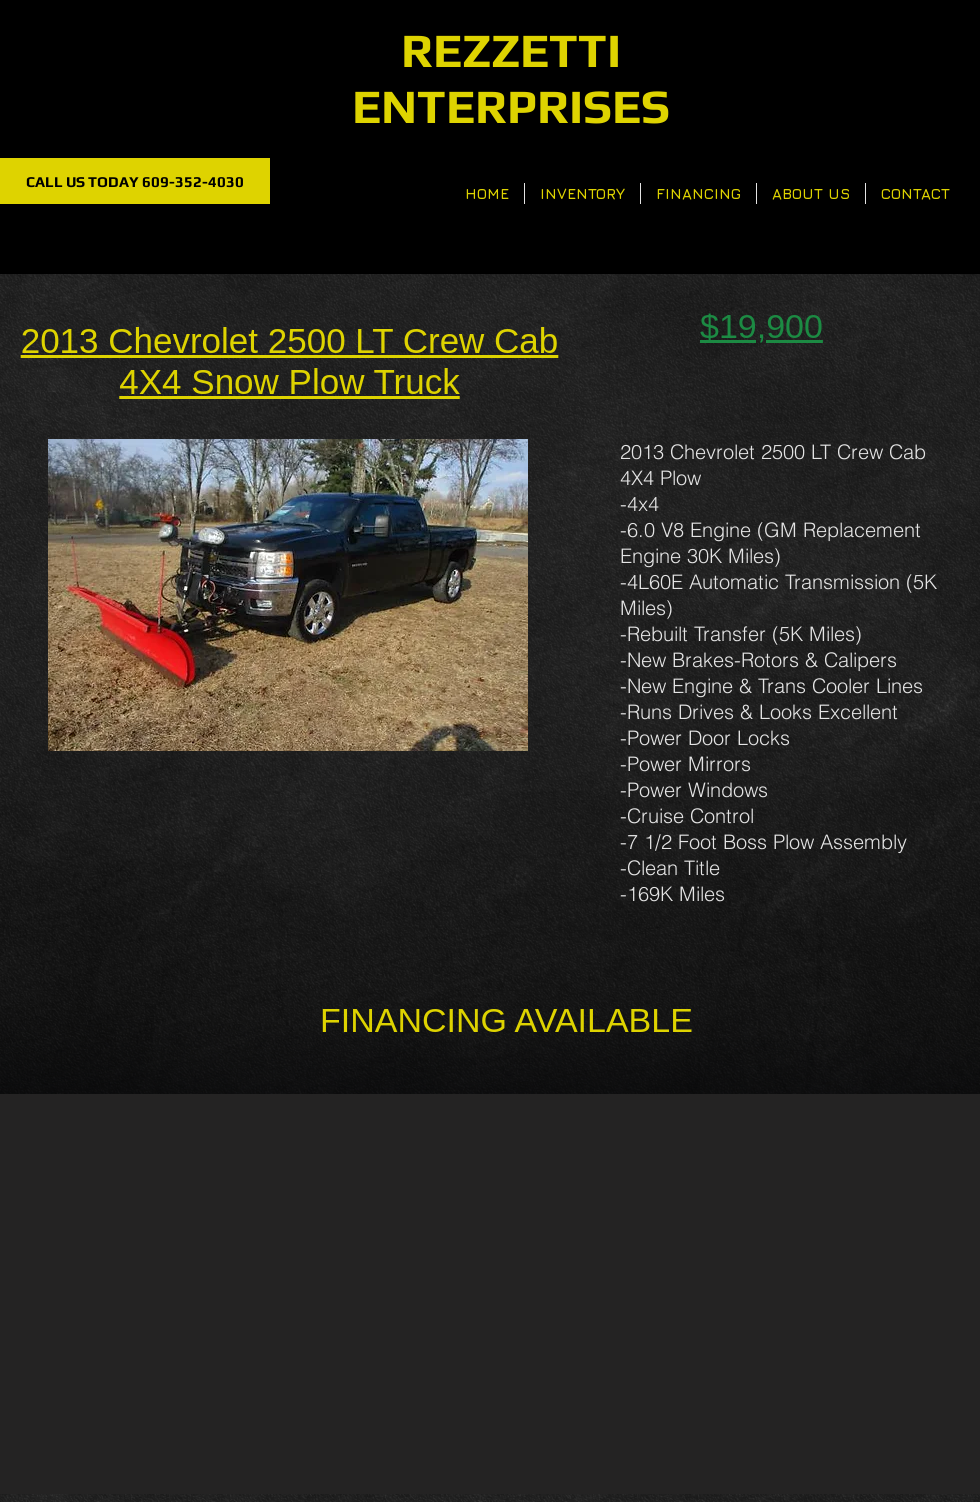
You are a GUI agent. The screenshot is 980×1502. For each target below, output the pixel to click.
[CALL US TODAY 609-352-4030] (135, 181)
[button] (288, 595)
